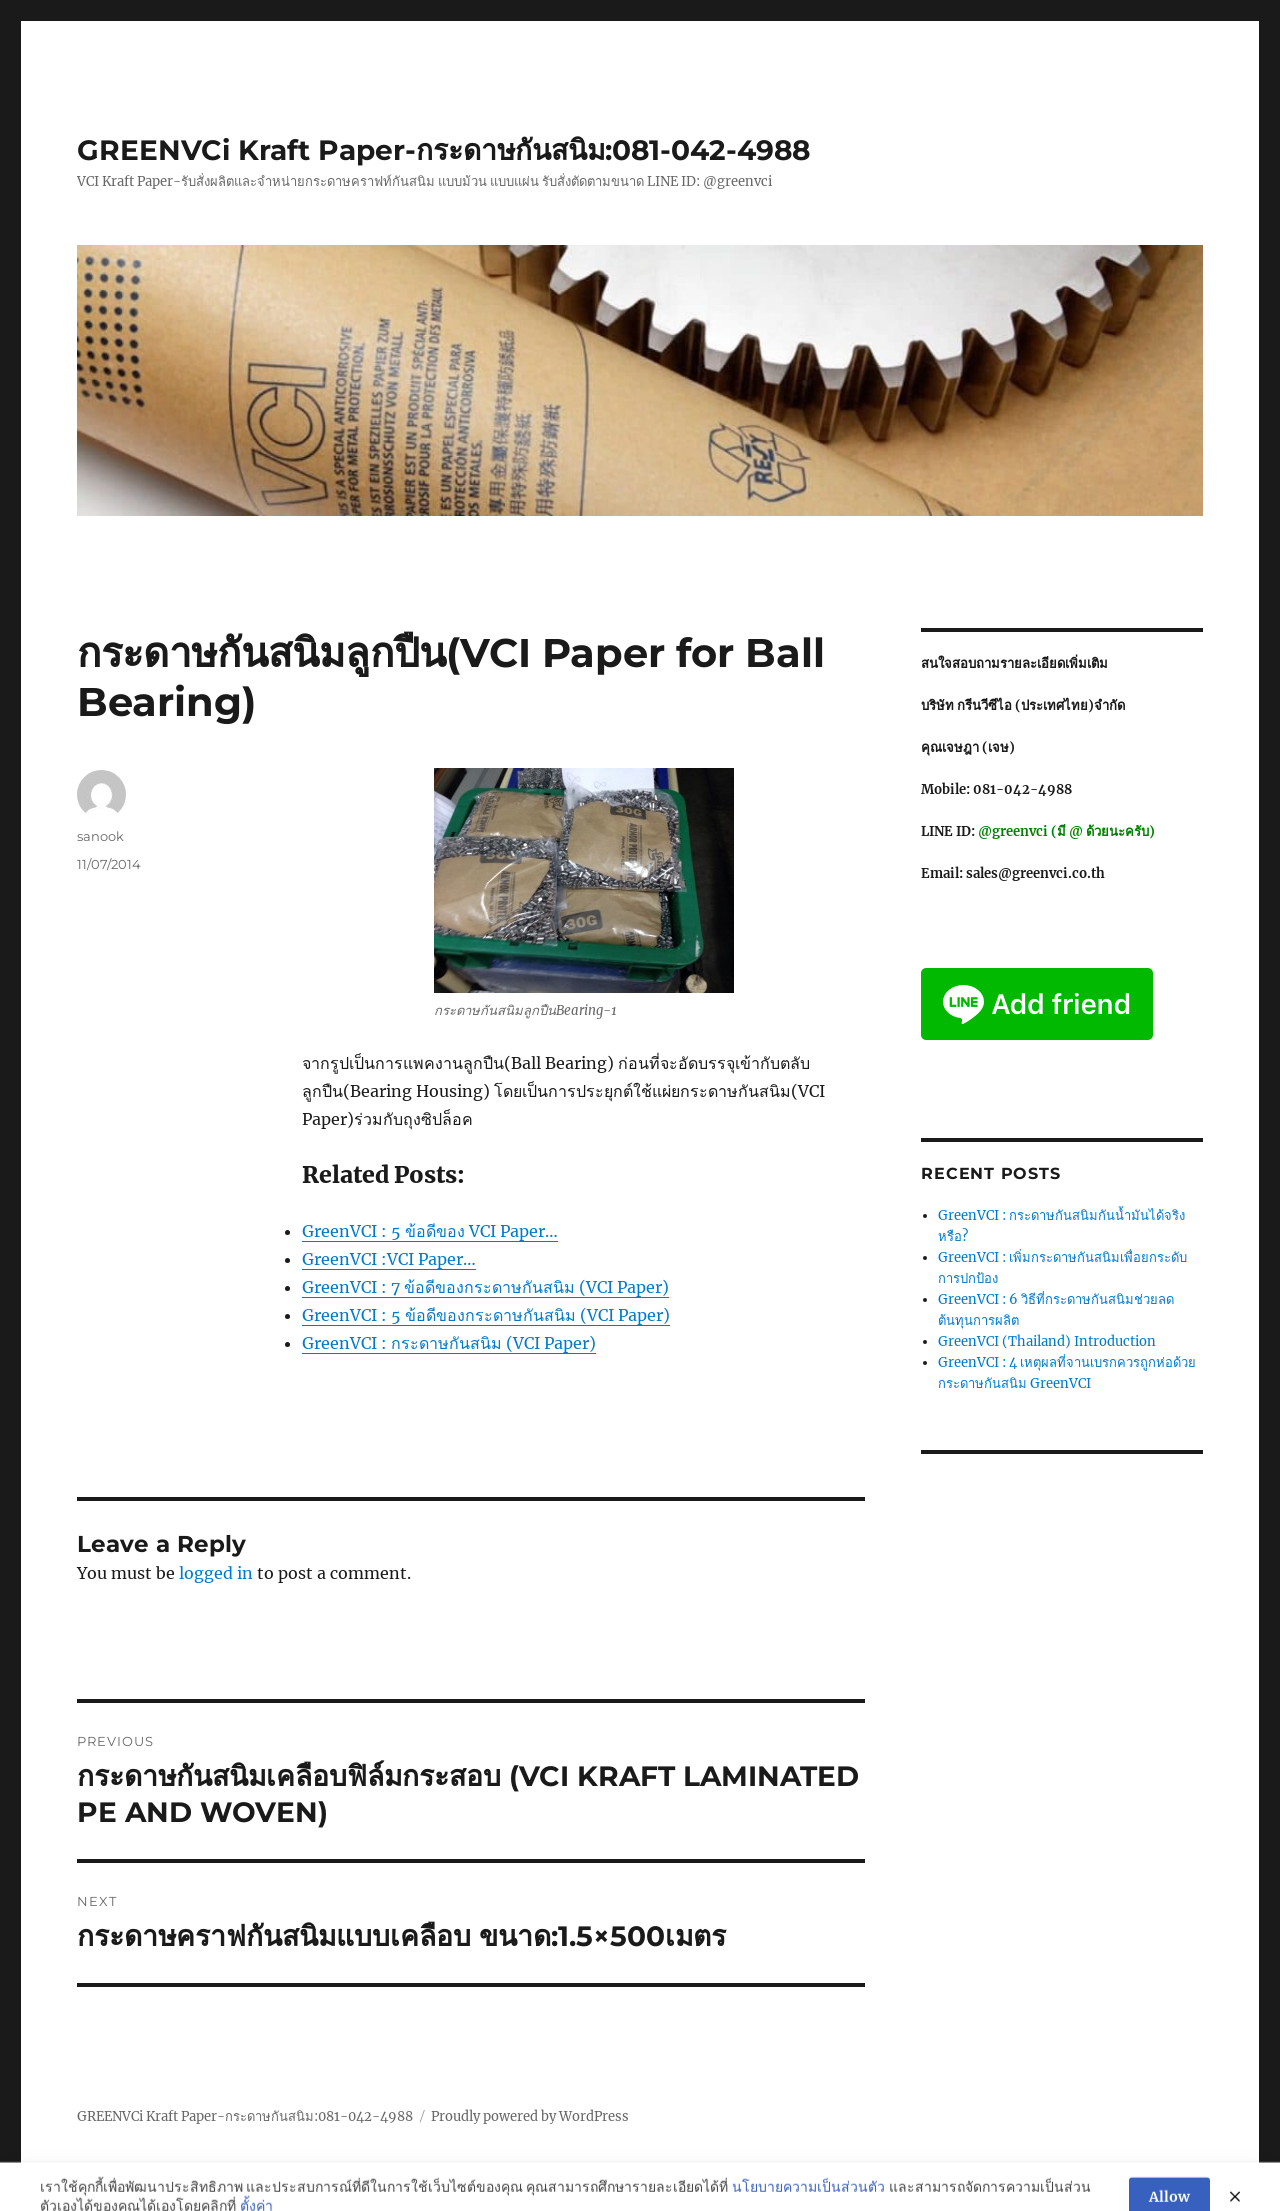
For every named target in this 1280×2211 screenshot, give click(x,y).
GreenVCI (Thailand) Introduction (1047, 1341)
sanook (100, 836)
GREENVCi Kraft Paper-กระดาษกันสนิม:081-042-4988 (443, 150)
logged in (216, 1573)
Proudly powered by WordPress (530, 2116)
